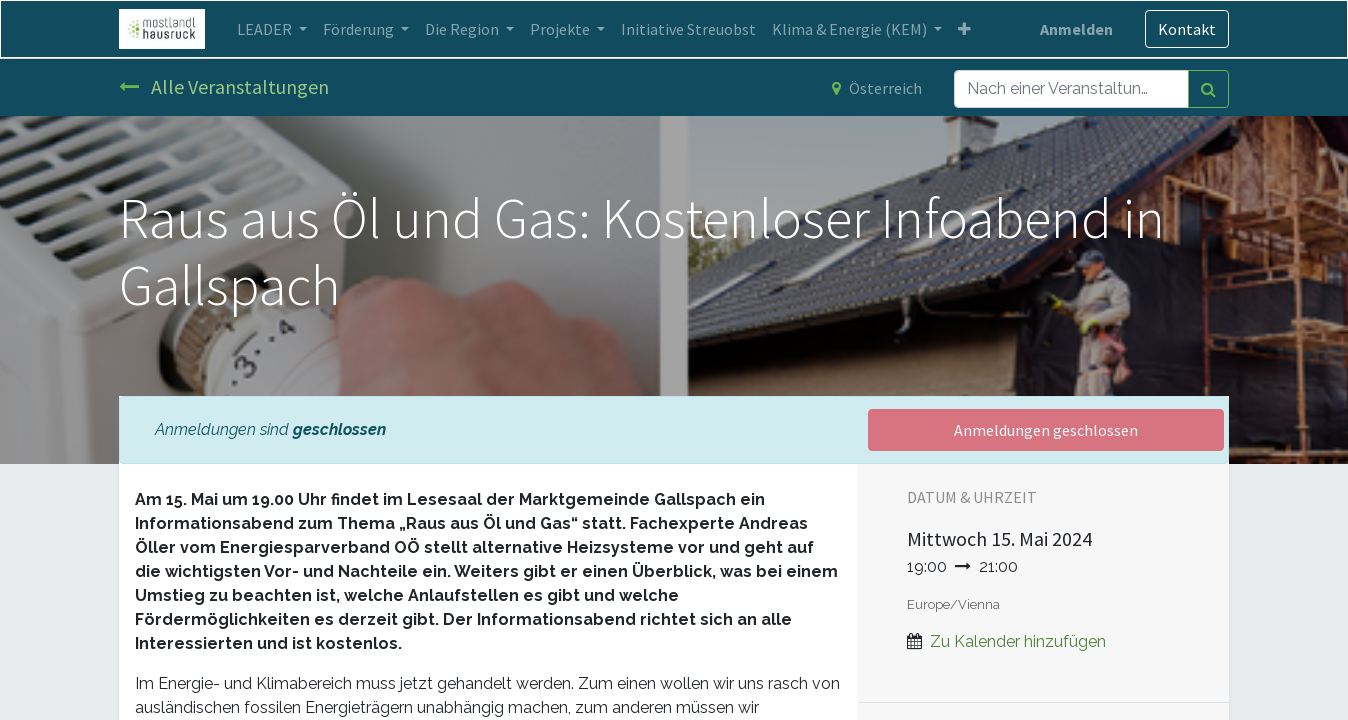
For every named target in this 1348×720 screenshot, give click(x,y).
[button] (964, 29)
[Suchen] (1208, 89)
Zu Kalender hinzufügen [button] (1018, 641)
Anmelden (1076, 29)
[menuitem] (688, 29)
